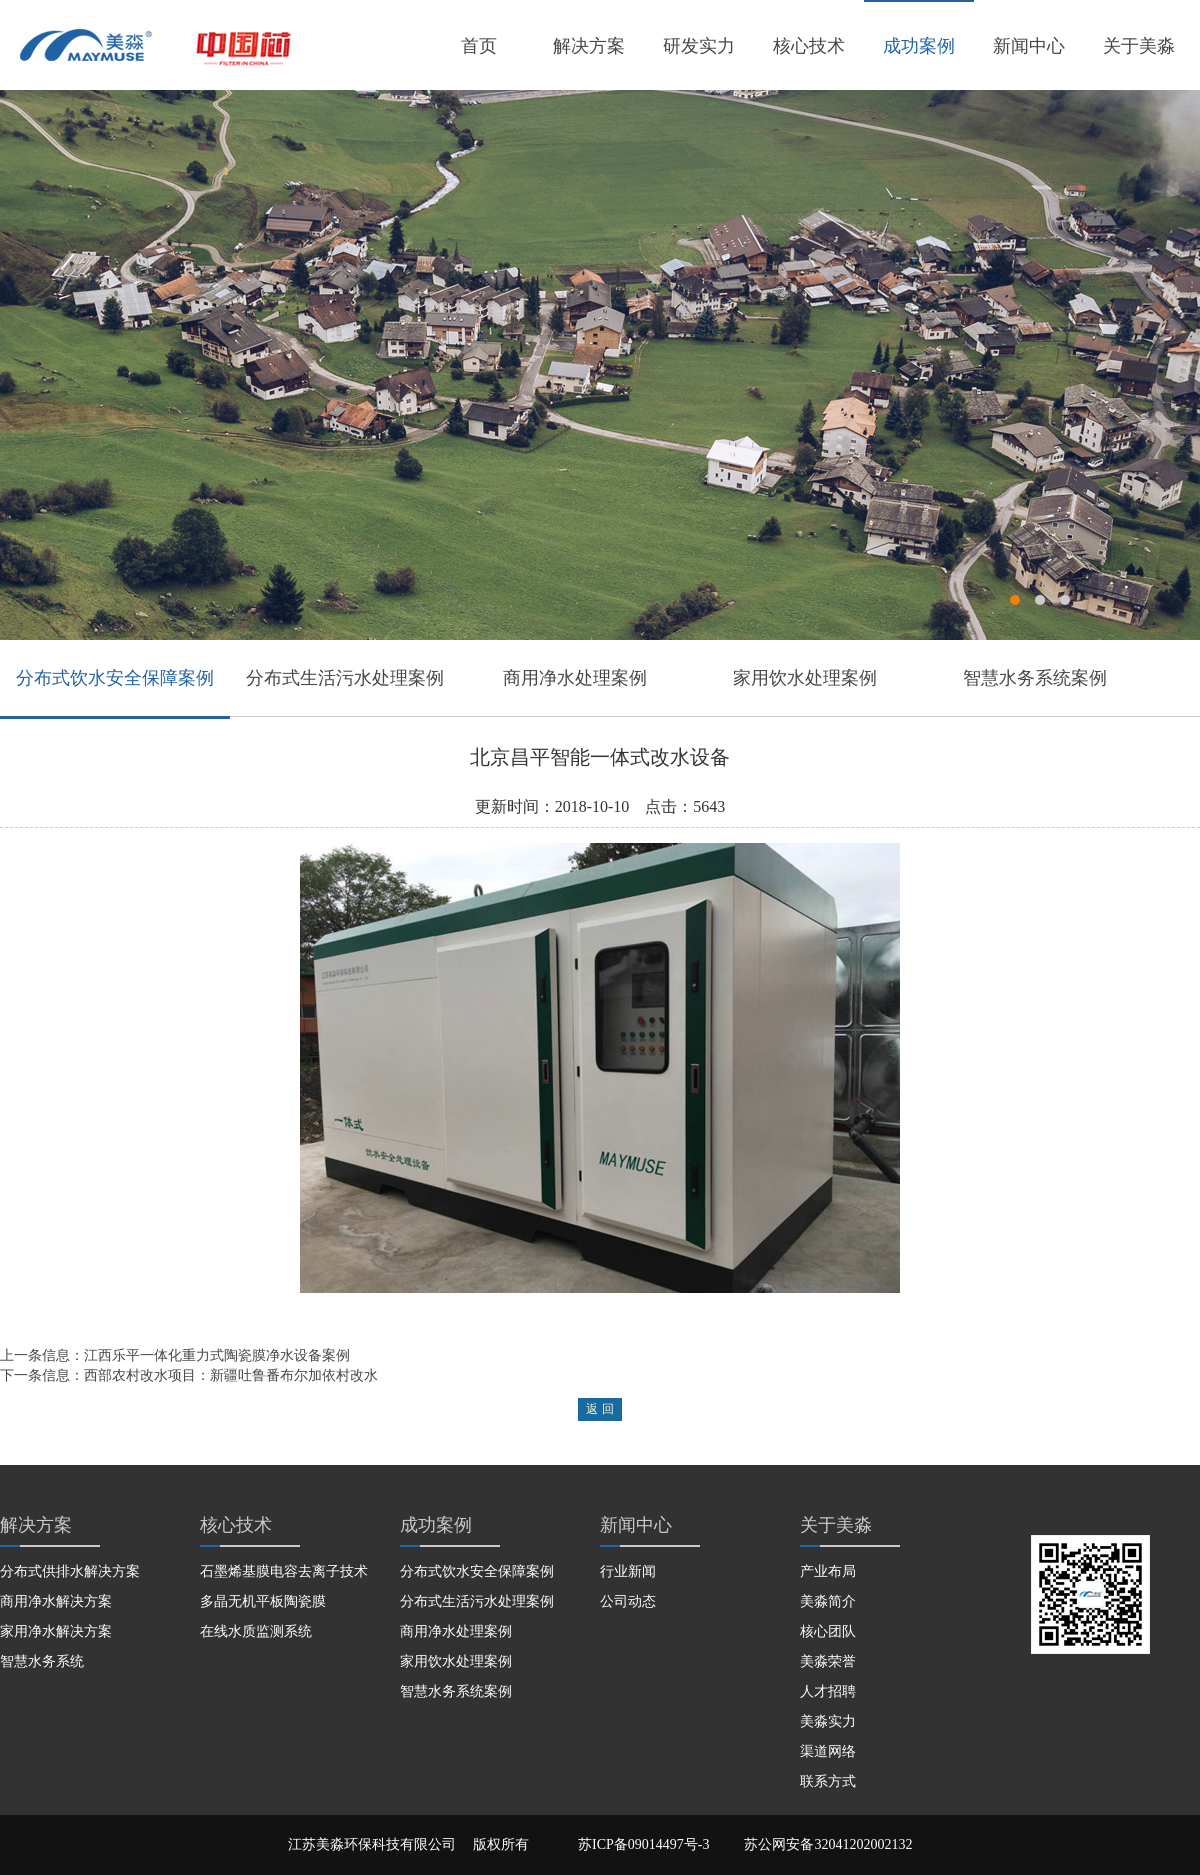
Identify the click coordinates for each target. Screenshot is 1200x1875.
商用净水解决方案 (56, 1601)
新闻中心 (1029, 46)
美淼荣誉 (828, 1661)
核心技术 (809, 46)
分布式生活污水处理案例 (345, 678)
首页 (479, 46)
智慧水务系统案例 (1035, 678)
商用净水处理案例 (575, 678)
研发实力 (699, 46)
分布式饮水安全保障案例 (115, 678)
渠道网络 (828, 1751)
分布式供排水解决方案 (70, 1571)
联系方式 (828, 1781)
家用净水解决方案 (56, 1631)
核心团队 (828, 1631)
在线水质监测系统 (256, 1631)
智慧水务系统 (42, 1661)
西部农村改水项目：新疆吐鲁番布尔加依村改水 (231, 1375)
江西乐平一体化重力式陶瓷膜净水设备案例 (217, 1355)
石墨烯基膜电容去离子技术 (284, 1571)
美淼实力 (828, 1721)
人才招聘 (828, 1691)
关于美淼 (1139, 46)
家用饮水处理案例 (805, 678)
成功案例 (919, 46)
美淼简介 (828, 1601)
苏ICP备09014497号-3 (643, 1844)
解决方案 (589, 46)
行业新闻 (628, 1571)
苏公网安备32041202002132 (828, 1844)
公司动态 (628, 1601)
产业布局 (828, 1571)
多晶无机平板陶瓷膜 (263, 1601)
